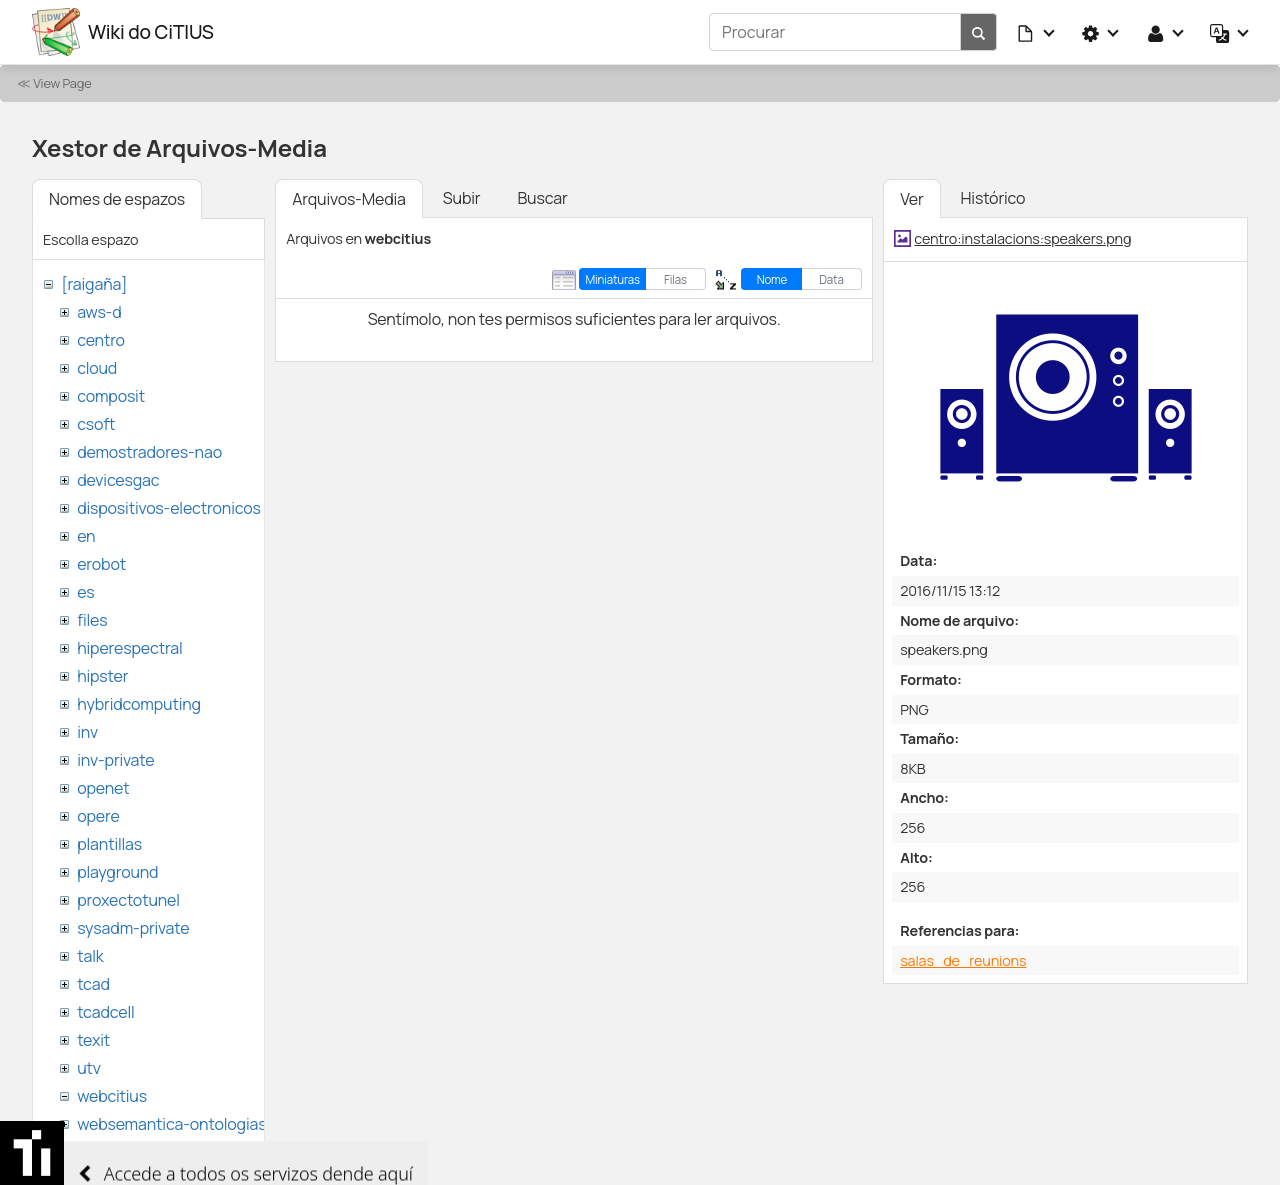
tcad (93, 984)
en (86, 536)
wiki (90, 1152)
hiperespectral (129, 648)
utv (89, 1068)
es (85, 592)
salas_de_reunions (963, 960)
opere (98, 816)
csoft (96, 424)
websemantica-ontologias (171, 1124)
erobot (101, 564)
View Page (62, 83)
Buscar (542, 198)
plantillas (109, 844)
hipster (102, 676)
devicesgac (118, 480)
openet (103, 788)
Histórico (993, 198)
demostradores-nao (149, 452)
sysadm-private (133, 928)
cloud (97, 368)
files (92, 620)
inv (87, 732)
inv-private (115, 760)
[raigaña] (94, 284)
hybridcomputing (139, 704)
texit (93, 1040)
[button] (1037, 32)
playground (117, 872)
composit (111, 396)
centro (101, 340)
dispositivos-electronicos (168, 508)
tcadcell (105, 1012)
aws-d (99, 312)
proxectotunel (128, 900)
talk (90, 956)
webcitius (112, 1096)
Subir (462, 198)
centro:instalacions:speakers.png (1022, 238)
